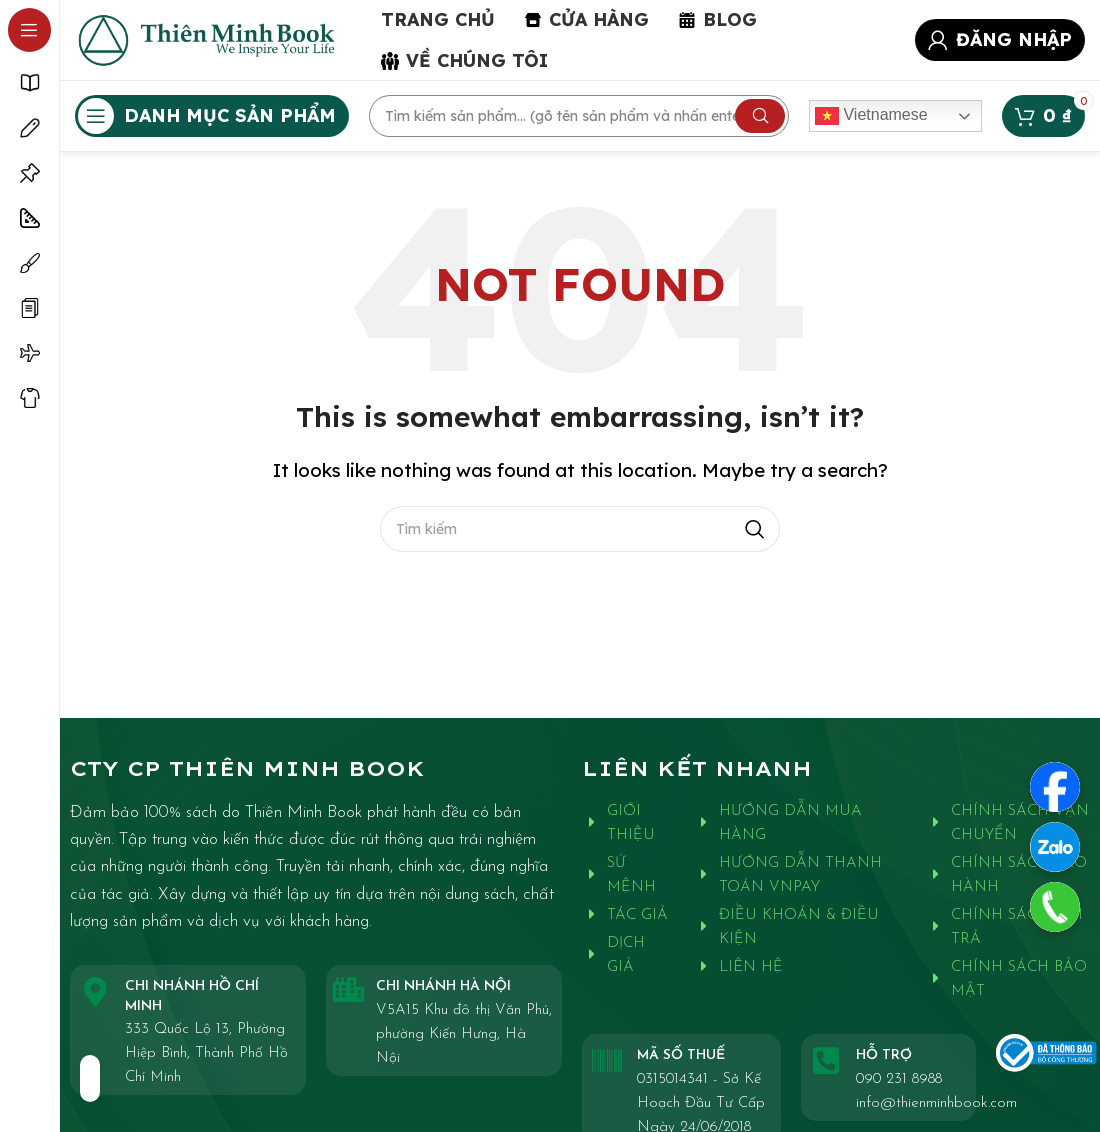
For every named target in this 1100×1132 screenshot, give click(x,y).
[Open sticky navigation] (212, 116)
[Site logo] (207, 37)
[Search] (579, 116)
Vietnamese (871, 116)
